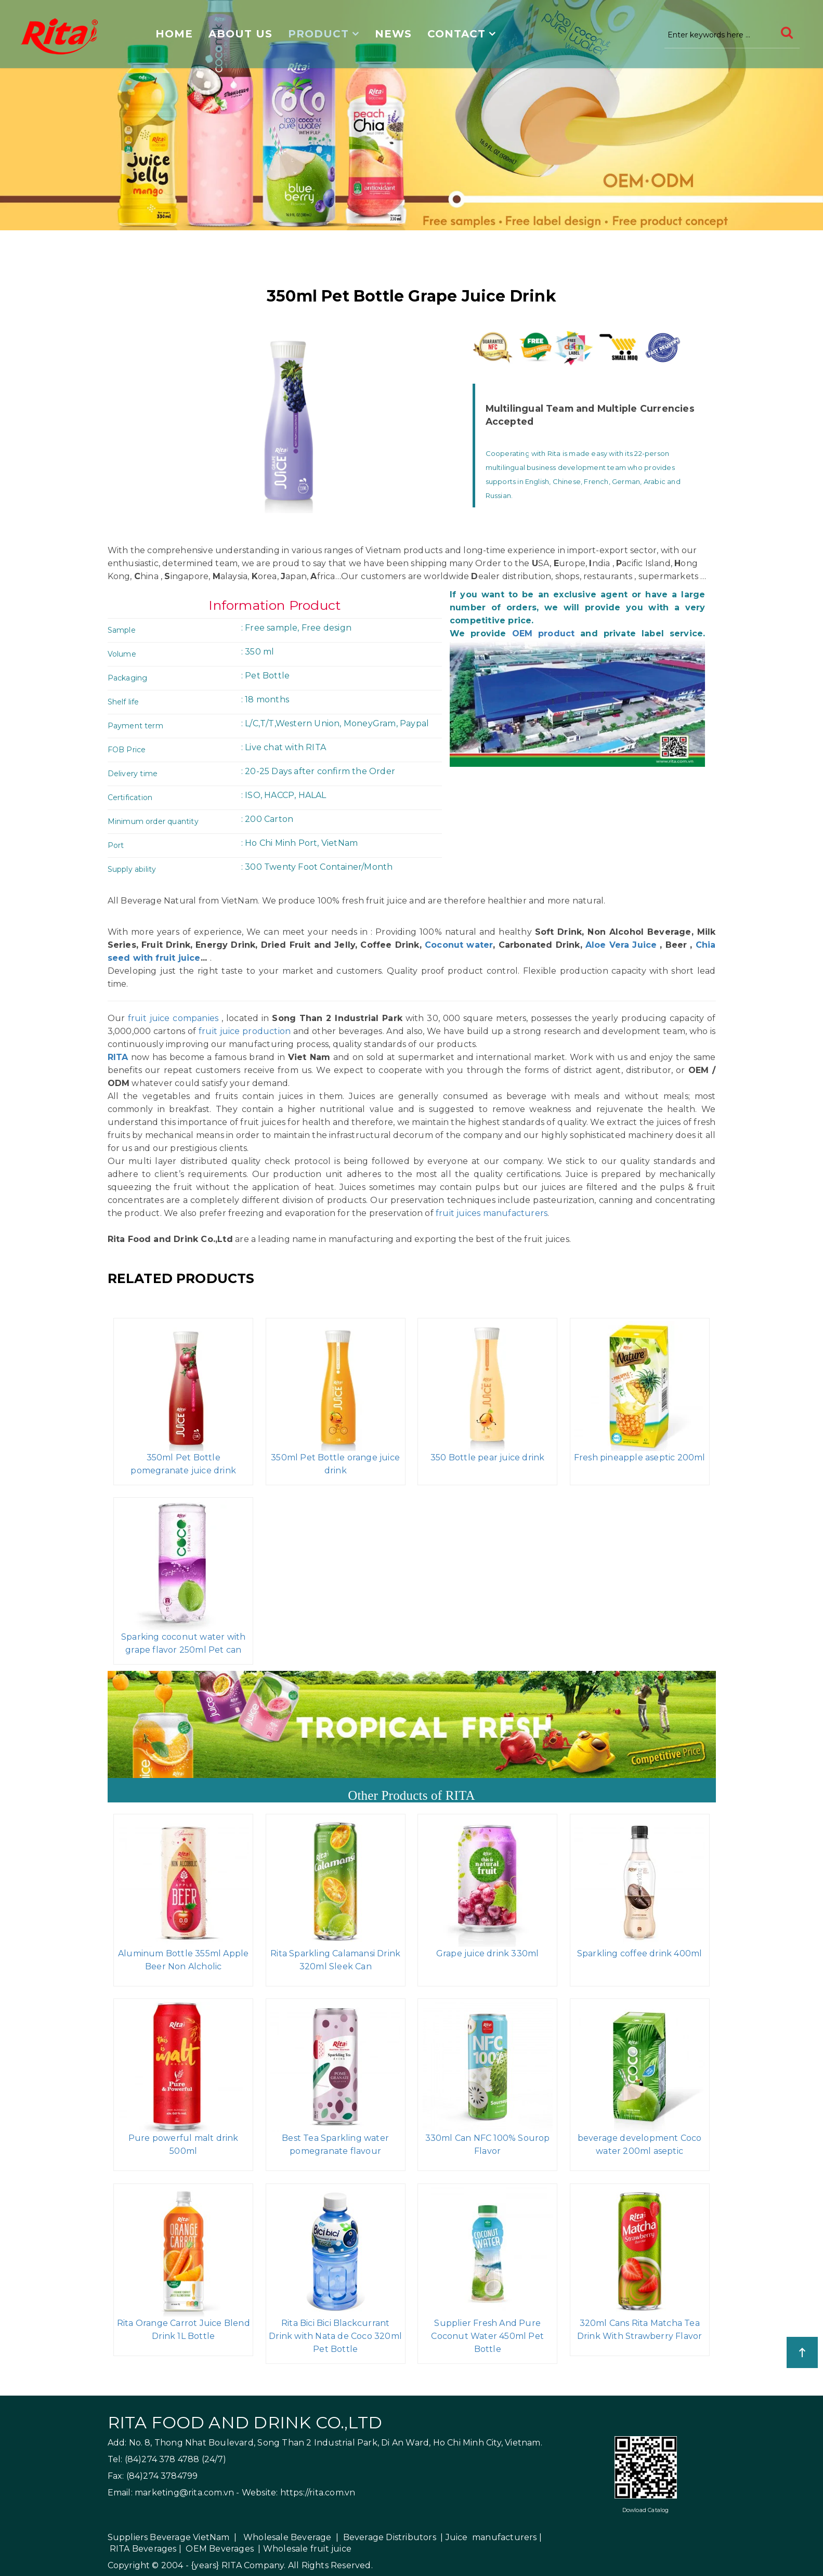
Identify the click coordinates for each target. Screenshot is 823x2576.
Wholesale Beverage (287, 2537)
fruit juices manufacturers (491, 1213)
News (393, 34)
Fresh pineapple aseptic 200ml (640, 1457)
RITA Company (252, 2565)
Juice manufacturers (491, 2537)
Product (318, 34)
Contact (456, 34)
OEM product (543, 633)
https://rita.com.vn (318, 2492)
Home (174, 34)
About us (240, 34)
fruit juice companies (173, 1018)
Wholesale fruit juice (307, 2549)
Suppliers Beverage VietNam (169, 2537)
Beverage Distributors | (393, 2537)
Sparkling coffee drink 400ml (639, 1953)
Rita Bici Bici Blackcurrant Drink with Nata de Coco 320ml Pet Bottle (335, 2336)
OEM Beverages (220, 2549)
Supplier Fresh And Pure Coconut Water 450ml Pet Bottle (487, 2336)
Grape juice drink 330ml (487, 1953)
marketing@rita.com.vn (184, 2492)
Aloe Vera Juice (621, 945)
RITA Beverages (143, 2549)
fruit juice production (245, 1031)
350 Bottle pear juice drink (487, 1457)
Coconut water (457, 945)
